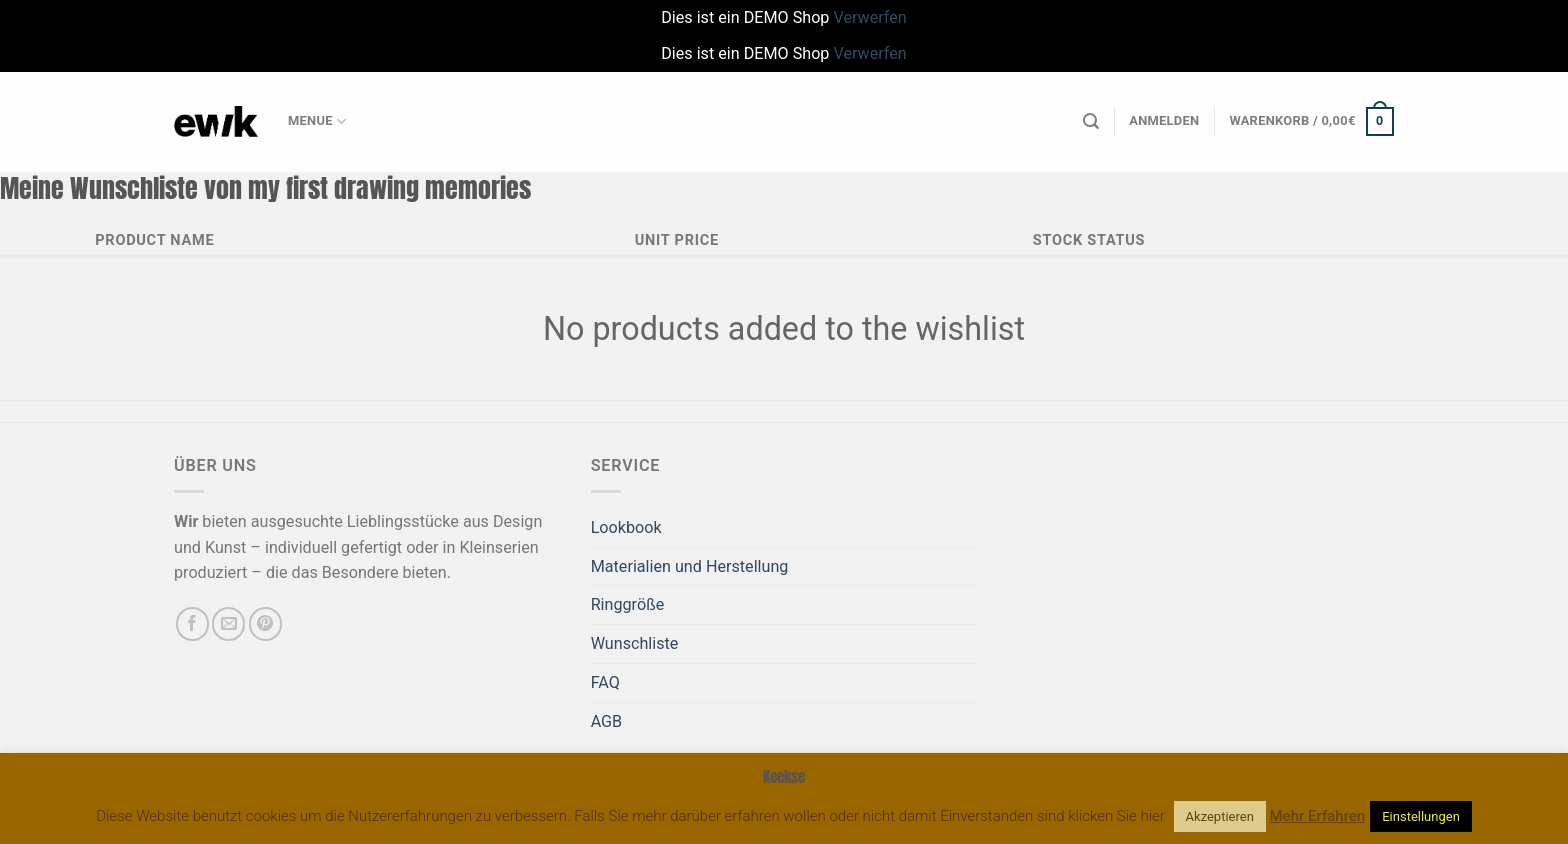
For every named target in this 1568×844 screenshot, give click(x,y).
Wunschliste (635, 643)
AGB (607, 721)
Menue (317, 121)
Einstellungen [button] (1421, 816)
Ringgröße (628, 604)
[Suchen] (1091, 121)
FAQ (605, 682)
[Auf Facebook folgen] (192, 623)
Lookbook (626, 527)
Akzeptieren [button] (1220, 816)
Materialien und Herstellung (690, 566)
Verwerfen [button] (869, 17)
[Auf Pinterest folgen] (265, 623)
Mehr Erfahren (1318, 816)
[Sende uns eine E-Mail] (228, 623)
